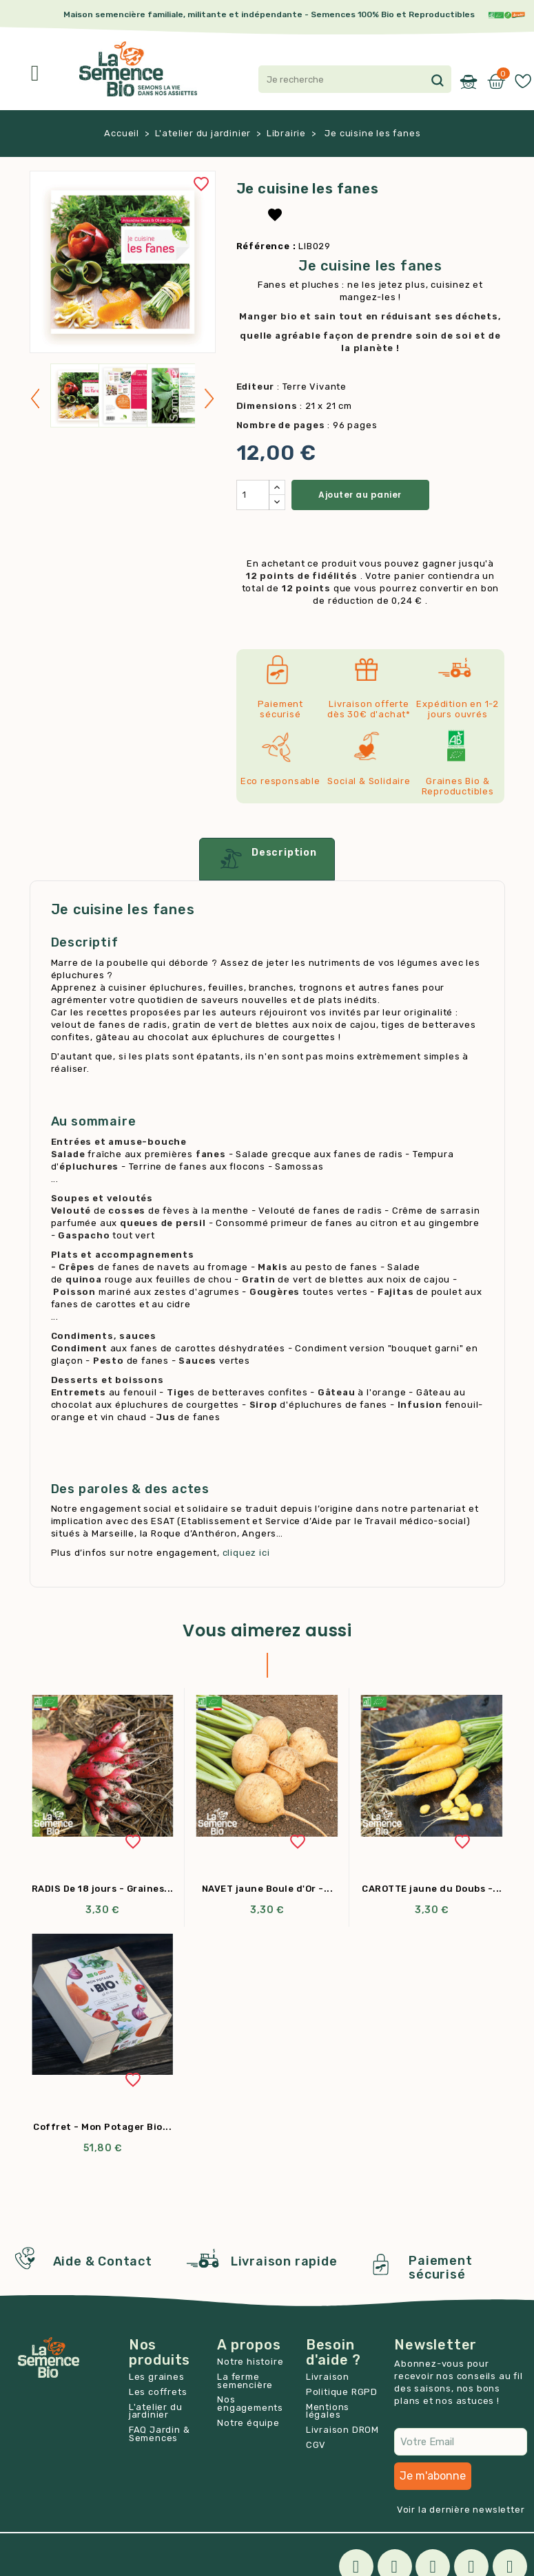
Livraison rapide (284, 2261)
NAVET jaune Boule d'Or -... (267, 1888)
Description (267, 859)
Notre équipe (248, 2423)
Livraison (327, 2377)
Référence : (266, 246)
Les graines (157, 2377)
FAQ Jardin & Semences (159, 2434)
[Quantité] (252, 495)
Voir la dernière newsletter (461, 2509)
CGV (316, 2445)
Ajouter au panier (360, 494)
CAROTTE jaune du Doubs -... (432, 1888)
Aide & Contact (102, 2261)
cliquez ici (246, 1553)
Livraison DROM (342, 2430)
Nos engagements (250, 2403)
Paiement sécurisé (440, 2267)
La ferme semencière (245, 2381)
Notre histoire (250, 2361)
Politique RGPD (342, 2392)
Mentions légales (327, 2411)
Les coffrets (158, 2392)
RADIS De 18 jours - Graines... (103, 1888)
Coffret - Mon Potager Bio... (102, 2127)
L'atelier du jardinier (156, 2411)
